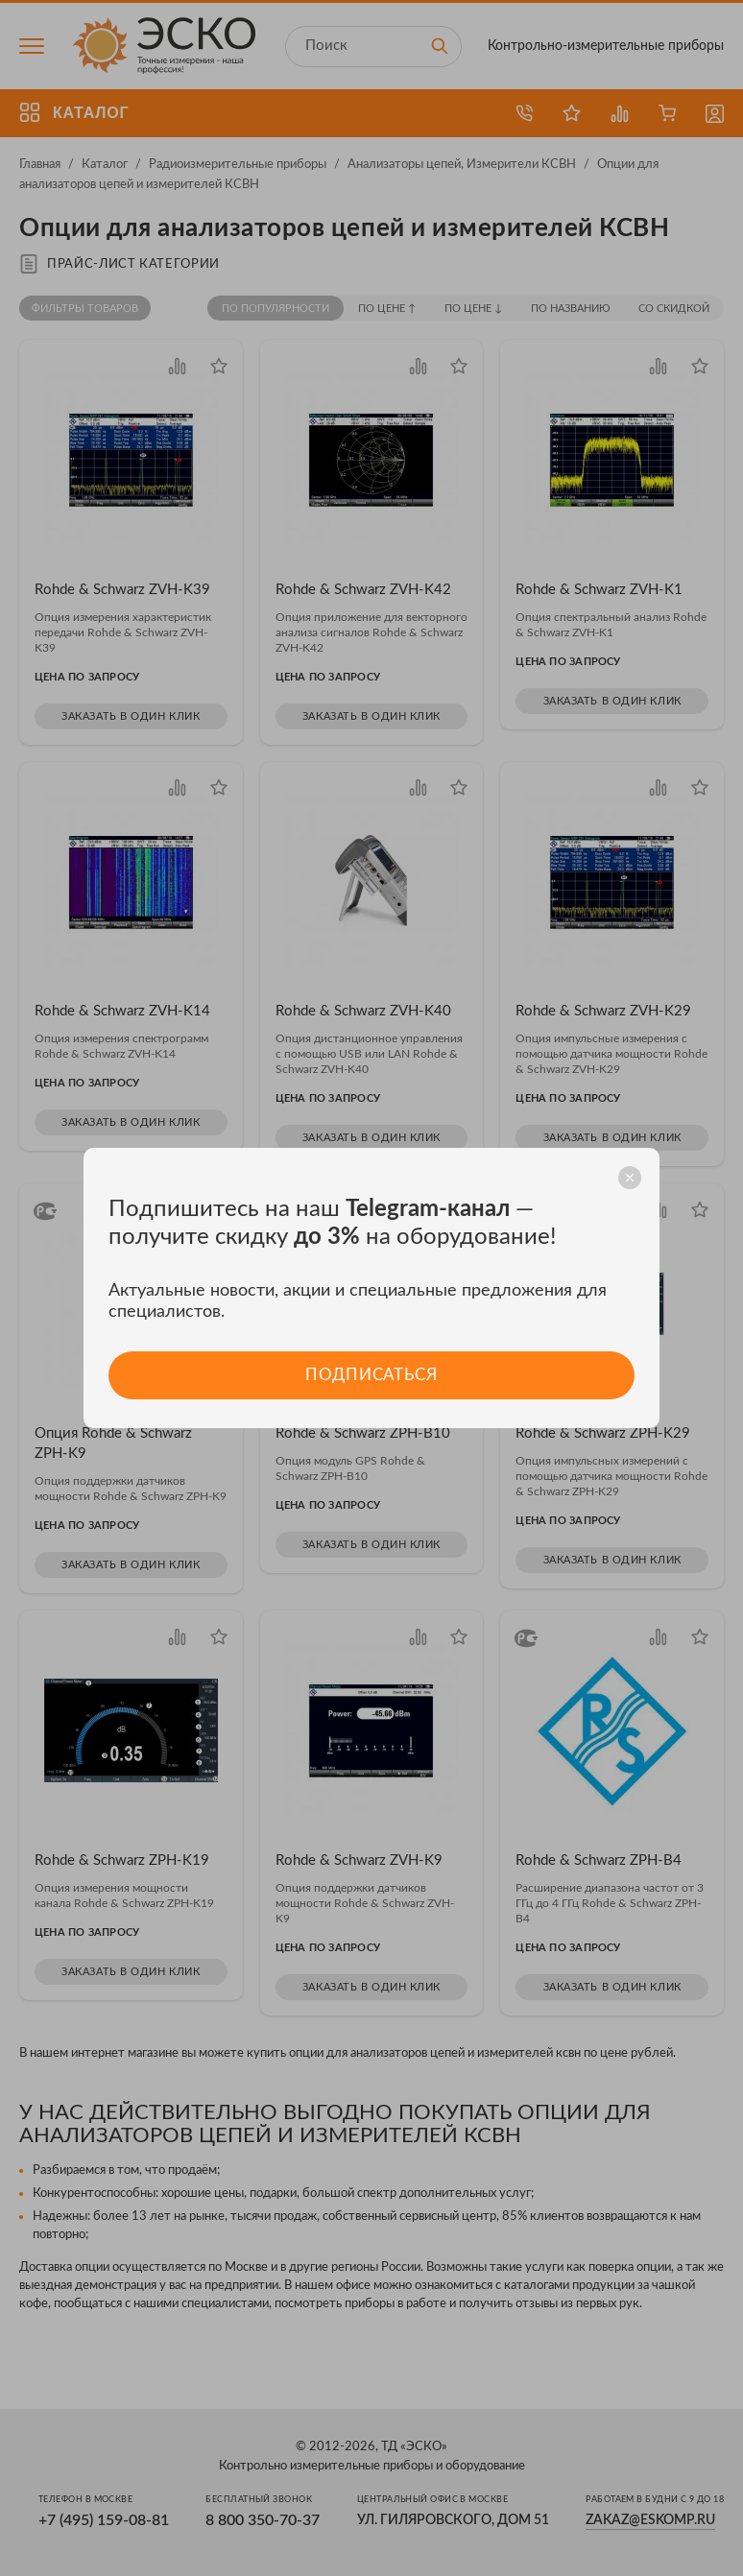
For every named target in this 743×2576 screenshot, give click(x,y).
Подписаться (371, 1375)
